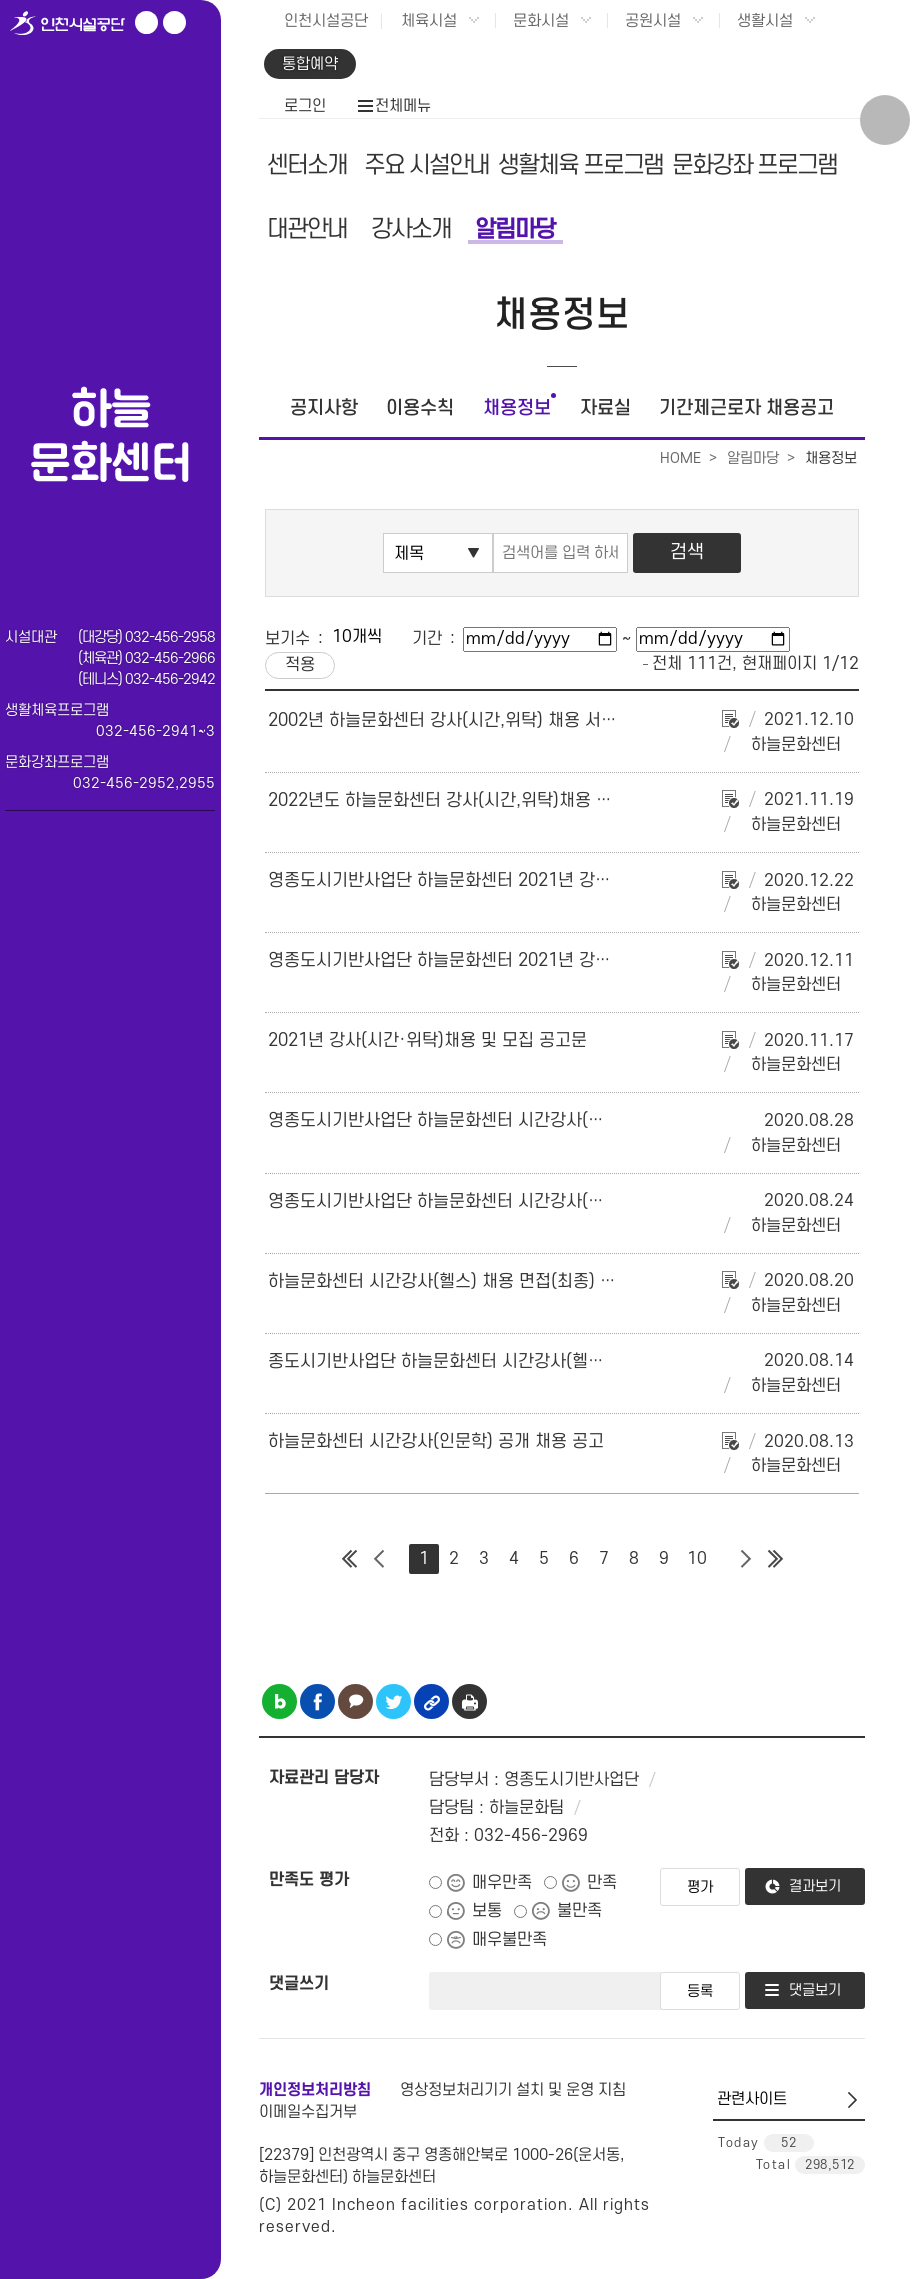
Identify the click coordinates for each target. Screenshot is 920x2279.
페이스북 (174, 22)
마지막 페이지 (775, 1559)
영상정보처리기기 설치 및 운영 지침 (513, 2090)
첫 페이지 (349, 1559)
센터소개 (307, 165)
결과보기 (815, 1886)
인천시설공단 (326, 21)
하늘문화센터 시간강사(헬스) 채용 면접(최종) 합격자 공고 (476, 1281)
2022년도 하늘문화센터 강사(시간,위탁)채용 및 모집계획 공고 (493, 800)
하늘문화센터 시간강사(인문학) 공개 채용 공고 (436, 1441)
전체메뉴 (403, 106)
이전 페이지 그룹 (379, 1559)
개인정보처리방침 (315, 2090)
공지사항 (324, 408)
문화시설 (541, 21)
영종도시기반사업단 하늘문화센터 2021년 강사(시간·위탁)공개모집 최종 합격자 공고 (576, 880)
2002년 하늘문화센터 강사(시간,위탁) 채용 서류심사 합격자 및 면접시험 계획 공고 (567, 720)
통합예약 (310, 64)
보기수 (287, 639)
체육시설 (429, 21)
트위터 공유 (393, 1701)
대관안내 (307, 229)
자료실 (605, 408)
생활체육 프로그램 (580, 165)
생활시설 (765, 21)
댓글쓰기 (299, 1984)
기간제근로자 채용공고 (746, 408)
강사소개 (411, 229)
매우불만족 (509, 1940)
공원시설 (653, 21)
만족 (602, 1883)
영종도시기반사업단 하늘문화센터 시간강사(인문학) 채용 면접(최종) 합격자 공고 (559, 1120)
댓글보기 (815, 1990)
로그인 (305, 106)
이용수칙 (420, 408)
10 (697, 1559)
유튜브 (146, 22)
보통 (487, 1911)
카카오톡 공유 (355, 1701)
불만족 (579, 1911)
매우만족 (502, 1883)
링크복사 (431, 1701)
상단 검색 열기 (885, 120)
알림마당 (515, 229)
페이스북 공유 (317, 1701)
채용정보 (517, 408)
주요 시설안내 (426, 165)
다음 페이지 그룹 (745, 1559)
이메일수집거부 (308, 2112)
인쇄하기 (469, 1701)
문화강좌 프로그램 (754, 165)
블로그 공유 (279, 1701)
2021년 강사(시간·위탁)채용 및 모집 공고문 (427, 1040)
